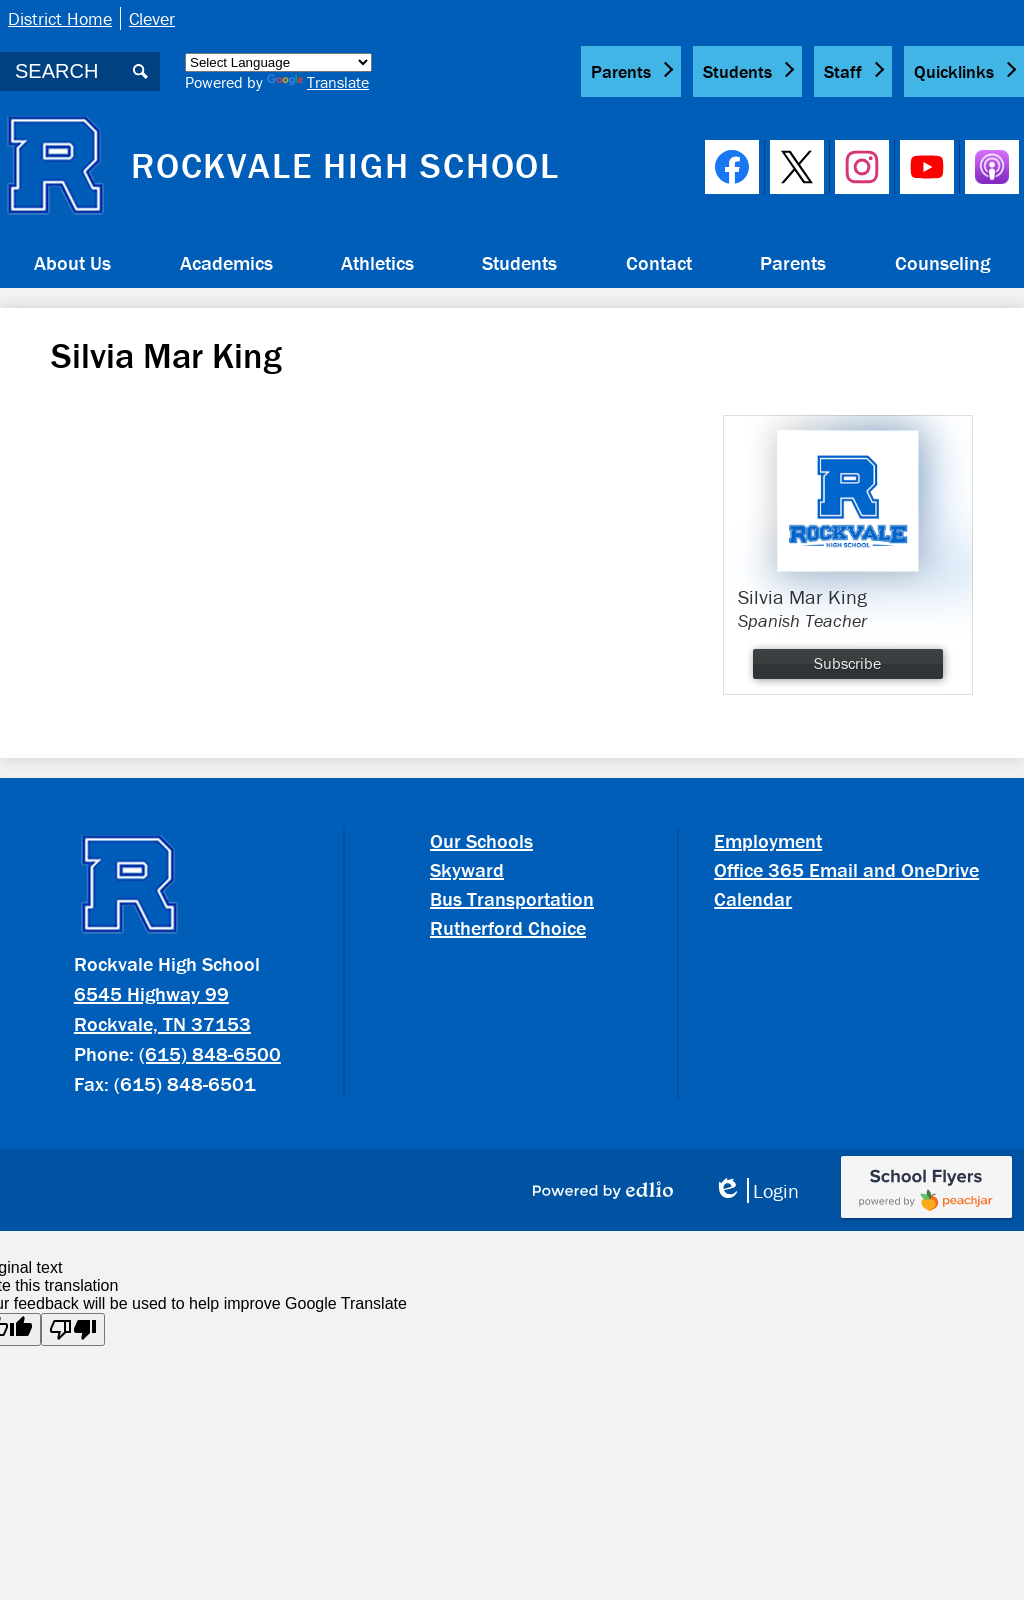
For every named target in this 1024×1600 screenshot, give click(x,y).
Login (756, 1190)
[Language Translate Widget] (278, 62)
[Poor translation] (73, 1329)
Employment (768, 840)
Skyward (467, 869)
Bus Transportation (512, 898)
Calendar (753, 898)
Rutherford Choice (508, 927)
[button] (72, 262)
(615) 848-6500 (210, 1053)
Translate (318, 82)
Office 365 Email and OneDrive (846, 869)
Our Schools (481, 840)
